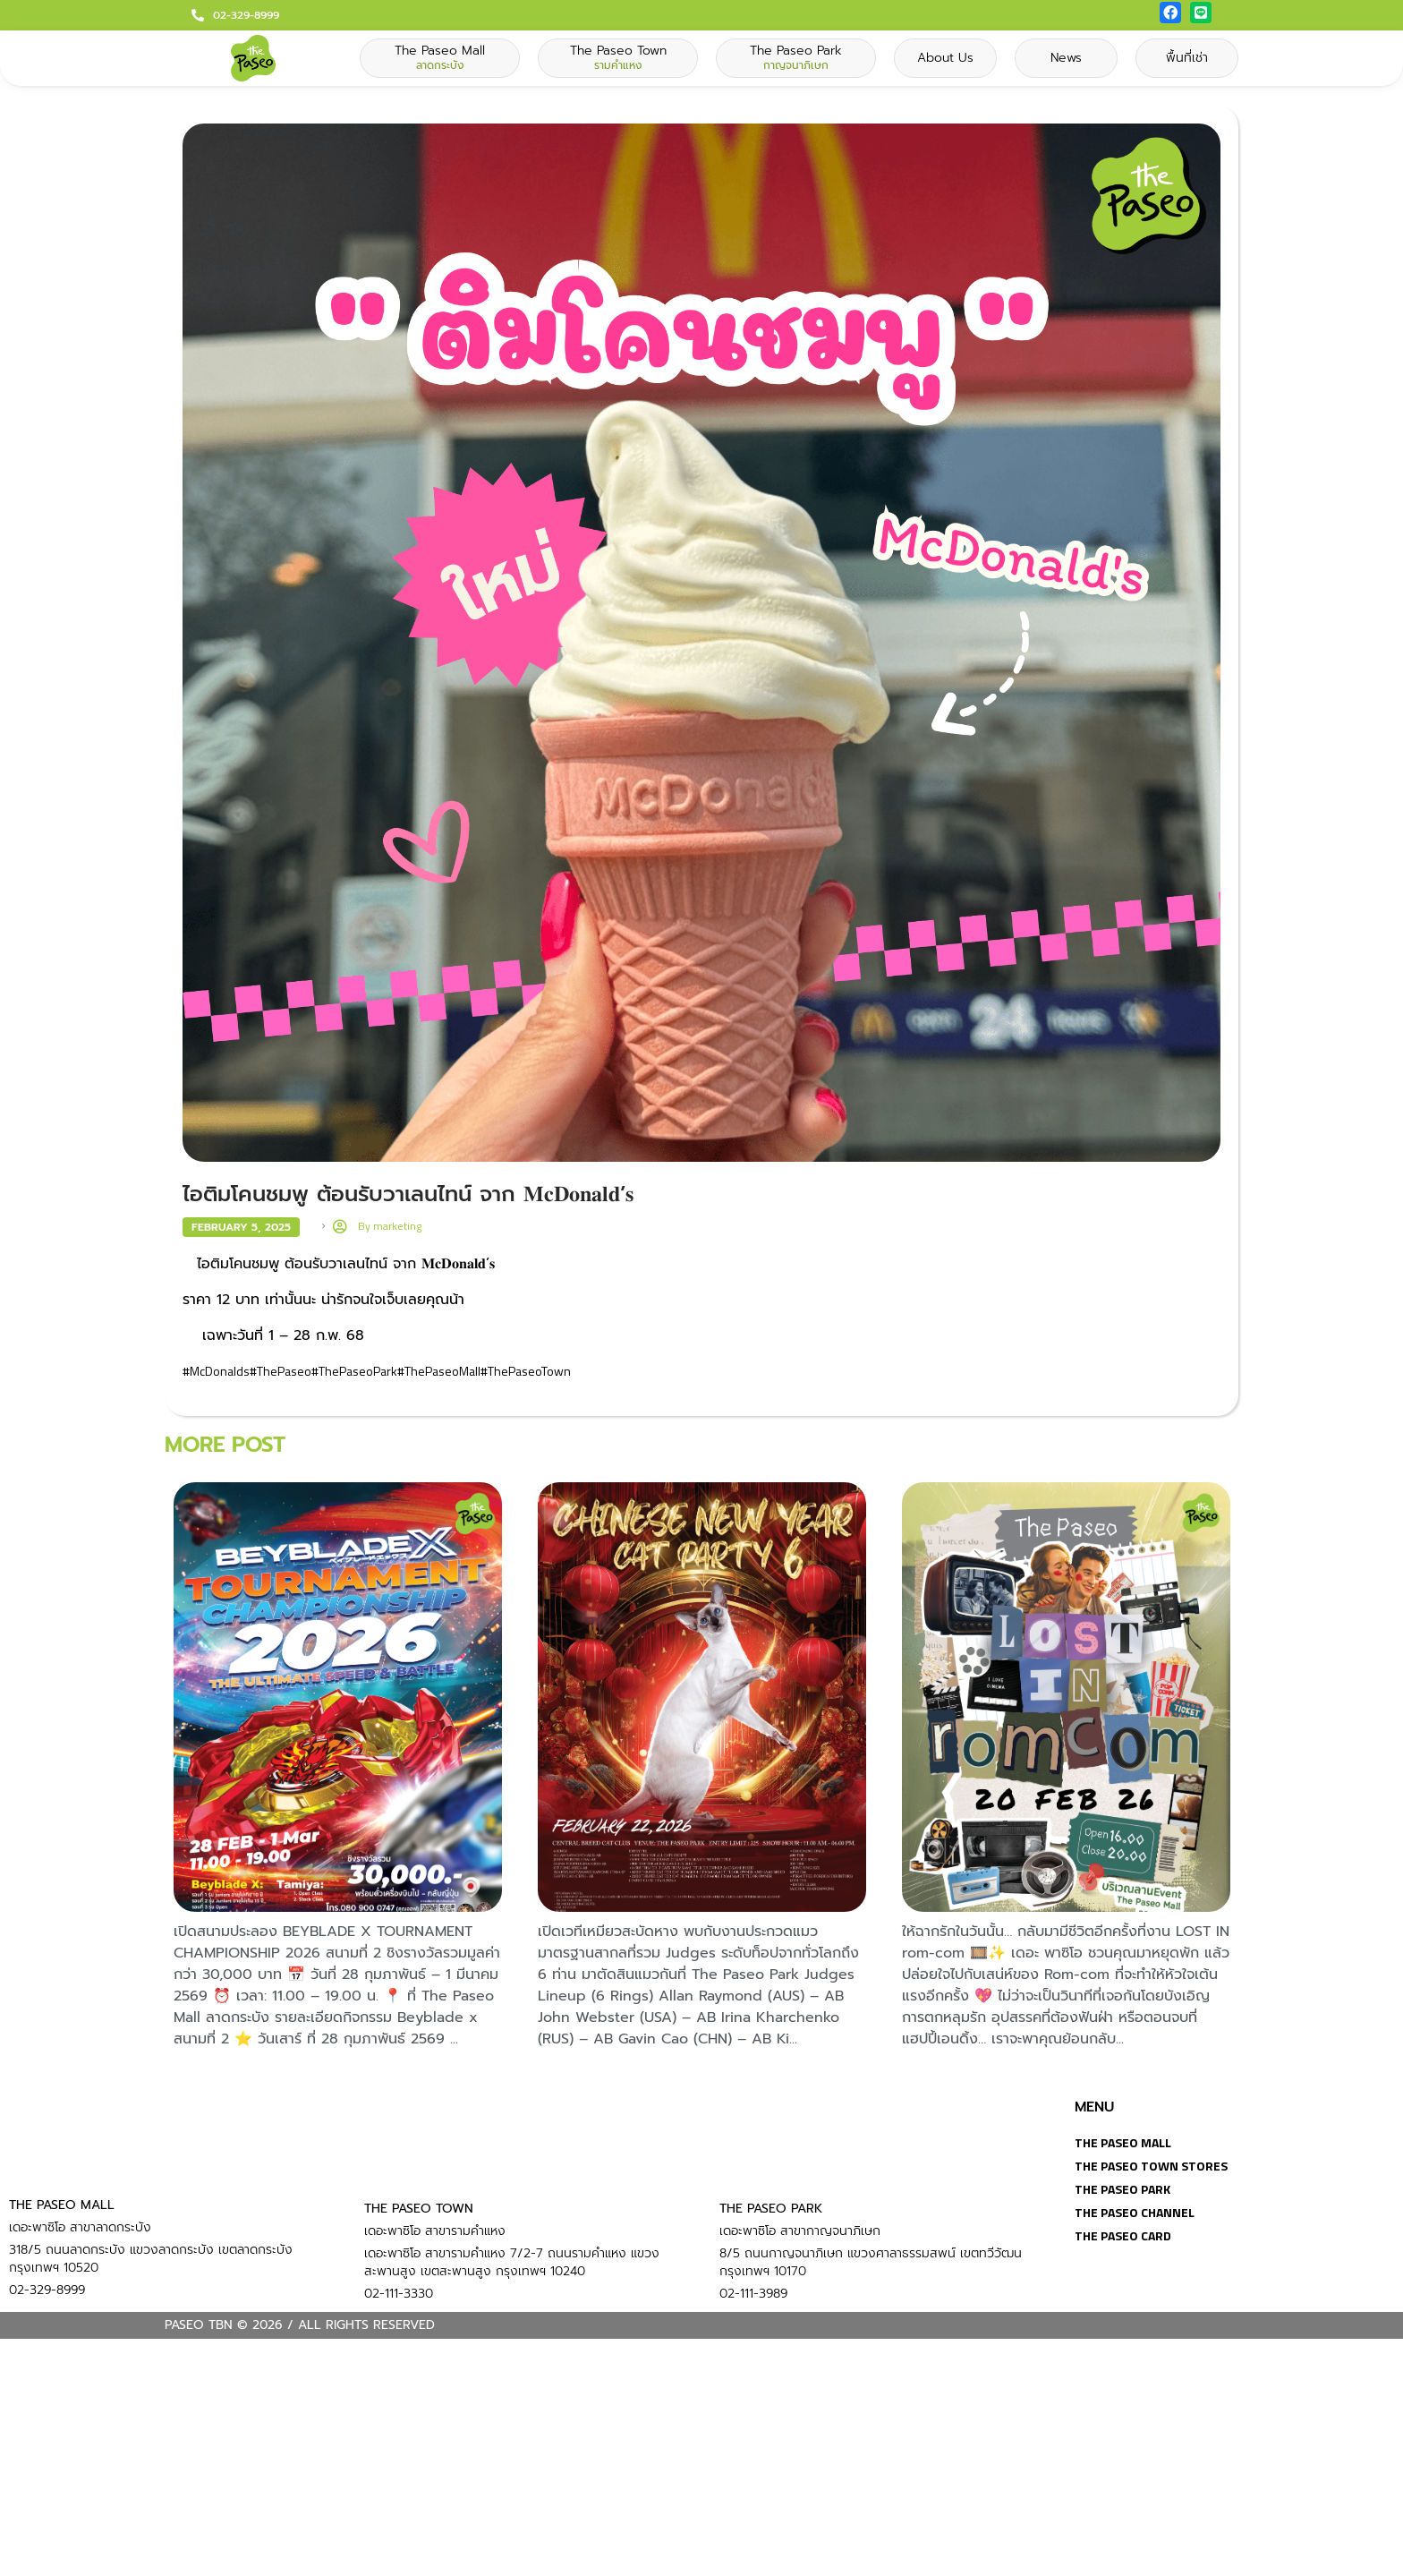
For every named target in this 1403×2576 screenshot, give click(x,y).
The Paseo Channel (1135, 2212)
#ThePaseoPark (354, 1370)
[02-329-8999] (197, 15)
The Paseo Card (1123, 2235)
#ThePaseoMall (438, 1370)
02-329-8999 (246, 15)
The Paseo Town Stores (1151, 2165)
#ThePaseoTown (525, 1370)
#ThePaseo (280, 1370)
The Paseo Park (1122, 2188)
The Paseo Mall (1123, 2142)
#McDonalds (216, 1370)
